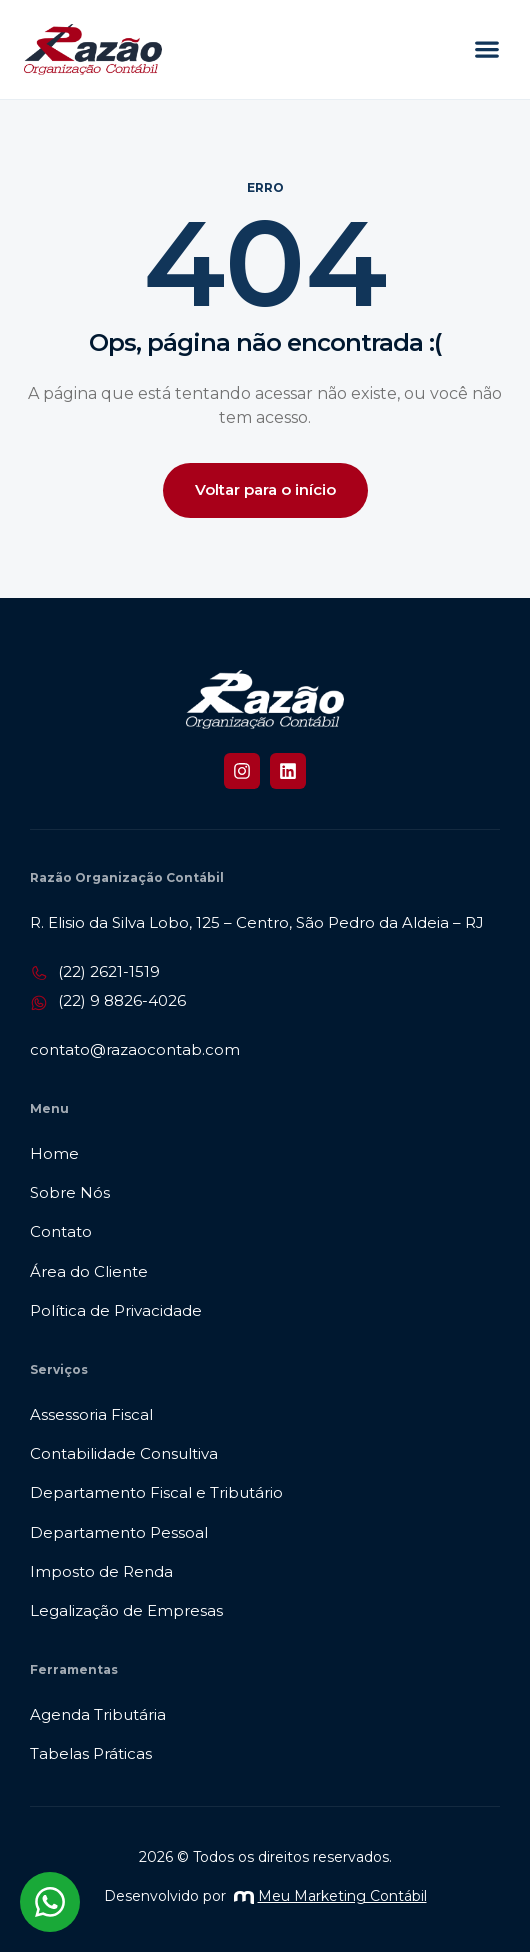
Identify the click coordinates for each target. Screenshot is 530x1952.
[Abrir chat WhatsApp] (50, 1902)
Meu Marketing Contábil (330, 1896)
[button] (486, 49)
